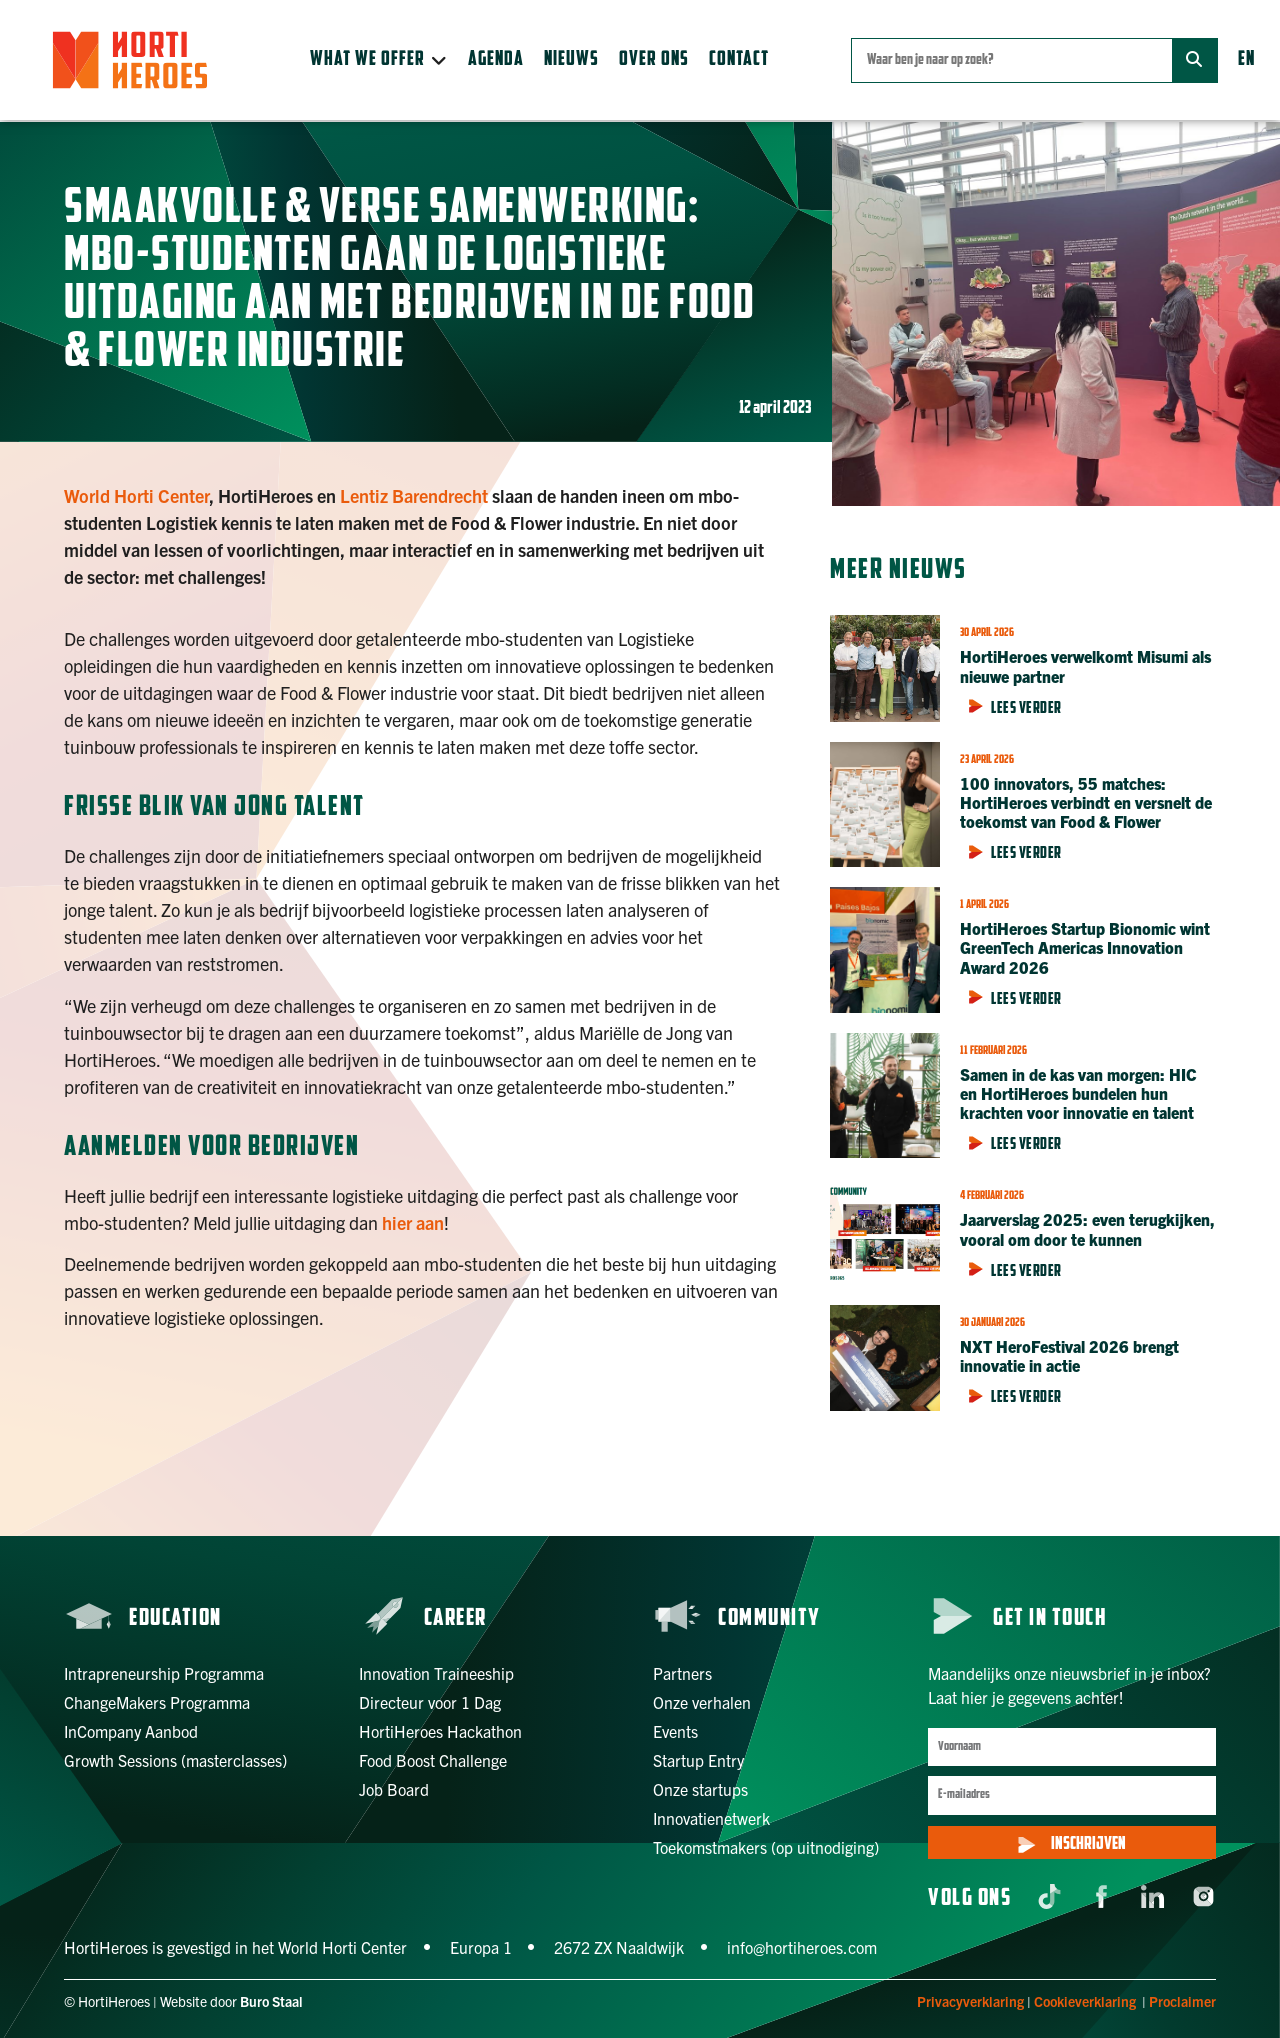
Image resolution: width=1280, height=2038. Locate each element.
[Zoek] (1194, 60)
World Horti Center (136, 495)
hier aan (413, 1222)
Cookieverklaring (1085, 2001)
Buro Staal (271, 2001)
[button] (379, 60)
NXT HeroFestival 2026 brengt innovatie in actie (1069, 1355)
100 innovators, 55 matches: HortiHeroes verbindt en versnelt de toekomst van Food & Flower (1086, 802)
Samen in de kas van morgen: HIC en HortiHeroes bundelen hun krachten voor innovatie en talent (1078, 1093)
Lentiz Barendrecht (414, 495)
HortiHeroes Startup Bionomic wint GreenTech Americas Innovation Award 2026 (1085, 947)
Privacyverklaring (970, 2001)
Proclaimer (1182, 2001)
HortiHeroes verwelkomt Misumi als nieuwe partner (1085, 665)
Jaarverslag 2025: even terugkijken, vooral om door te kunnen (1087, 1228)
